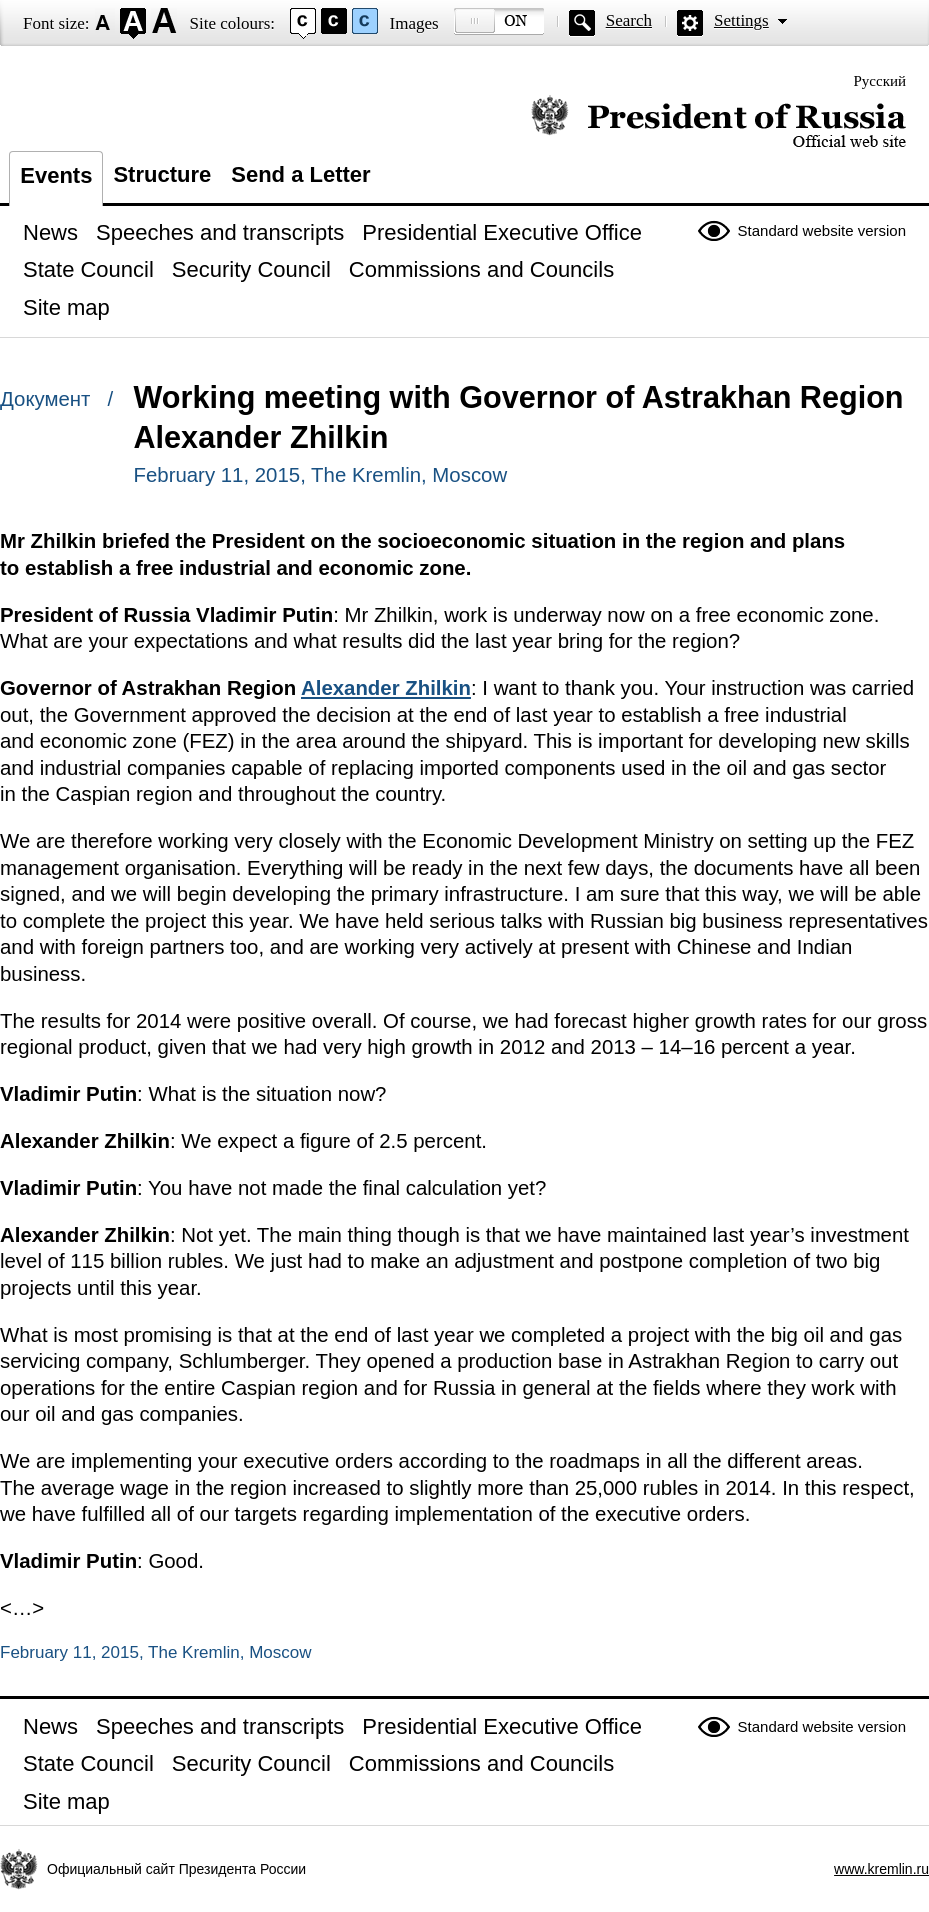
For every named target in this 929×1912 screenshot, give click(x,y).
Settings (741, 20)
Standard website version (822, 230)
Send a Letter (300, 174)
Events (56, 175)
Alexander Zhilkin (386, 688)
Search (629, 20)
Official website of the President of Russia (718, 122)
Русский (880, 81)
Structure (162, 174)
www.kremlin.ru (881, 1869)
